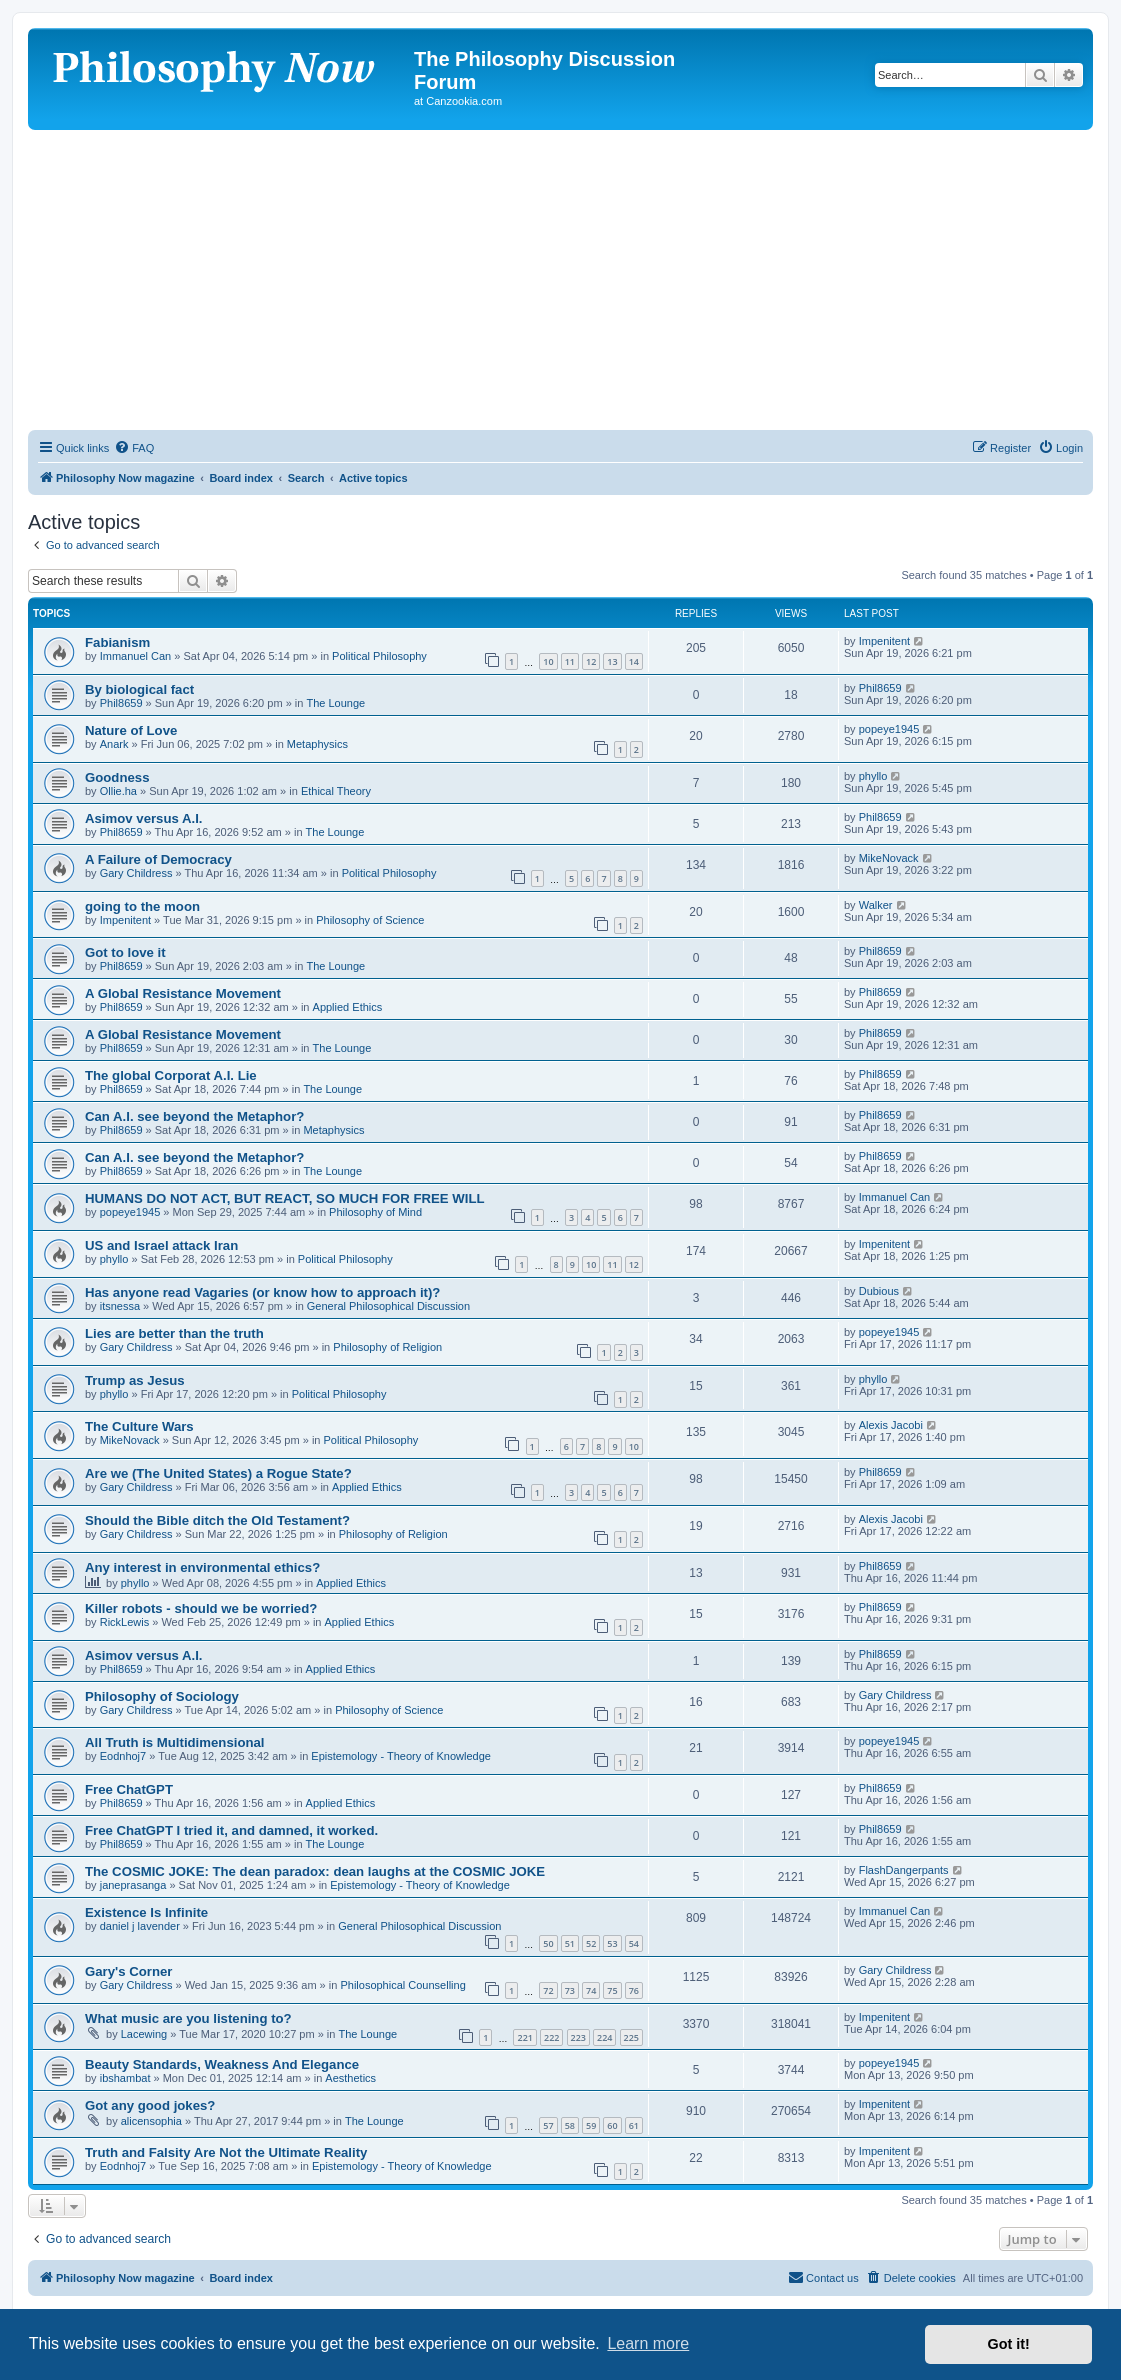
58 (570, 2125)
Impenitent (884, 641)
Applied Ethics (348, 1007)
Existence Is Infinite (146, 1912)
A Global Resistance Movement (183, 993)
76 (634, 1990)
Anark (114, 744)
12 (591, 661)
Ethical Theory (336, 791)
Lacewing (144, 2034)
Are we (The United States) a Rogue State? (218, 1473)
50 (548, 1943)
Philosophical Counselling (402, 1985)
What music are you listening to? (188, 2018)
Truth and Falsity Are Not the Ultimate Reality (226, 2152)
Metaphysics (317, 744)
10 (548, 661)
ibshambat (125, 2078)
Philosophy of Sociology (162, 1696)
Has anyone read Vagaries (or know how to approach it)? (262, 1292)
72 (548, 1990)
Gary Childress (136, 873)
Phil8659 (121, 703)
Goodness (117, 777)
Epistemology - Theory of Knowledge (401, 1756)
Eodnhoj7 (123, 1756)
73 (570, 1990)
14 (634, 661)
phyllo (873, 776)
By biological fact (139, 689)
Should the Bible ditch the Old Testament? (217, 1520)
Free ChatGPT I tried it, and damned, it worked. (231, 1830)
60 (612, 2125)
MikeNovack (889, 858)
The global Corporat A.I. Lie (171, 1075)
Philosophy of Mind (375, 1212)
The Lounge (335, 703)
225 (631, 2037)
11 (570, 661)
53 (612, 1943)
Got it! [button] (1009, 2344)
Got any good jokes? (150, 2105)
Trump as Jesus (135, 1380)
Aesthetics (350, 2078)
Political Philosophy (379, 656)
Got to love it (125, 952)
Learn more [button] (648, 2343)
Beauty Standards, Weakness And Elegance (222, 2064)
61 (634, 2125)
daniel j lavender (140, 1926)
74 (591, 1990)
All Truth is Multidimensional (175, 1742)
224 (604, 2037)
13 (612, 661)
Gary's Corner (128, 1971)
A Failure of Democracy (158, 859)
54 (634, 1943)
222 (551, 2037)
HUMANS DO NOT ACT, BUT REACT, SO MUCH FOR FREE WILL (285, 1198)
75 (612, 1990)
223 (578, 2037)
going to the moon (142, 906)
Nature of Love (131, 730)
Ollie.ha (118, 791)
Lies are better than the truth (174, 1333)
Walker (876, 905)
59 (591, 2125)
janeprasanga (133, 1885)
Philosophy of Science (370, 920)
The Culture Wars (139, 1426)
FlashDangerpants (904, 1870)
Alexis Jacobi (891, 1425)
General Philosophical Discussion (388, 1306)
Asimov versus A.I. (144, 818)
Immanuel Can (136, 656)
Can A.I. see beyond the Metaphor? (194, 1116)
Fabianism (117, 642)
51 (570, 1943)
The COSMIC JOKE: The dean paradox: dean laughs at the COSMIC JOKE (315, 1871)
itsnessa (120, 1306)
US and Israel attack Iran (161, 1245)
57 (548, 2125)
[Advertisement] (560, 280)
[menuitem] (134, 448)
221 (524, 2037)
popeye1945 (889, 729)
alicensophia (151, 2121)
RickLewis (125, 1622)
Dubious (879, 1291)
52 (591, 1943)
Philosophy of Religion (387, 1347)
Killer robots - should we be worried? (201, 1608)
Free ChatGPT (129, 1789)
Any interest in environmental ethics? (202, 1567)
